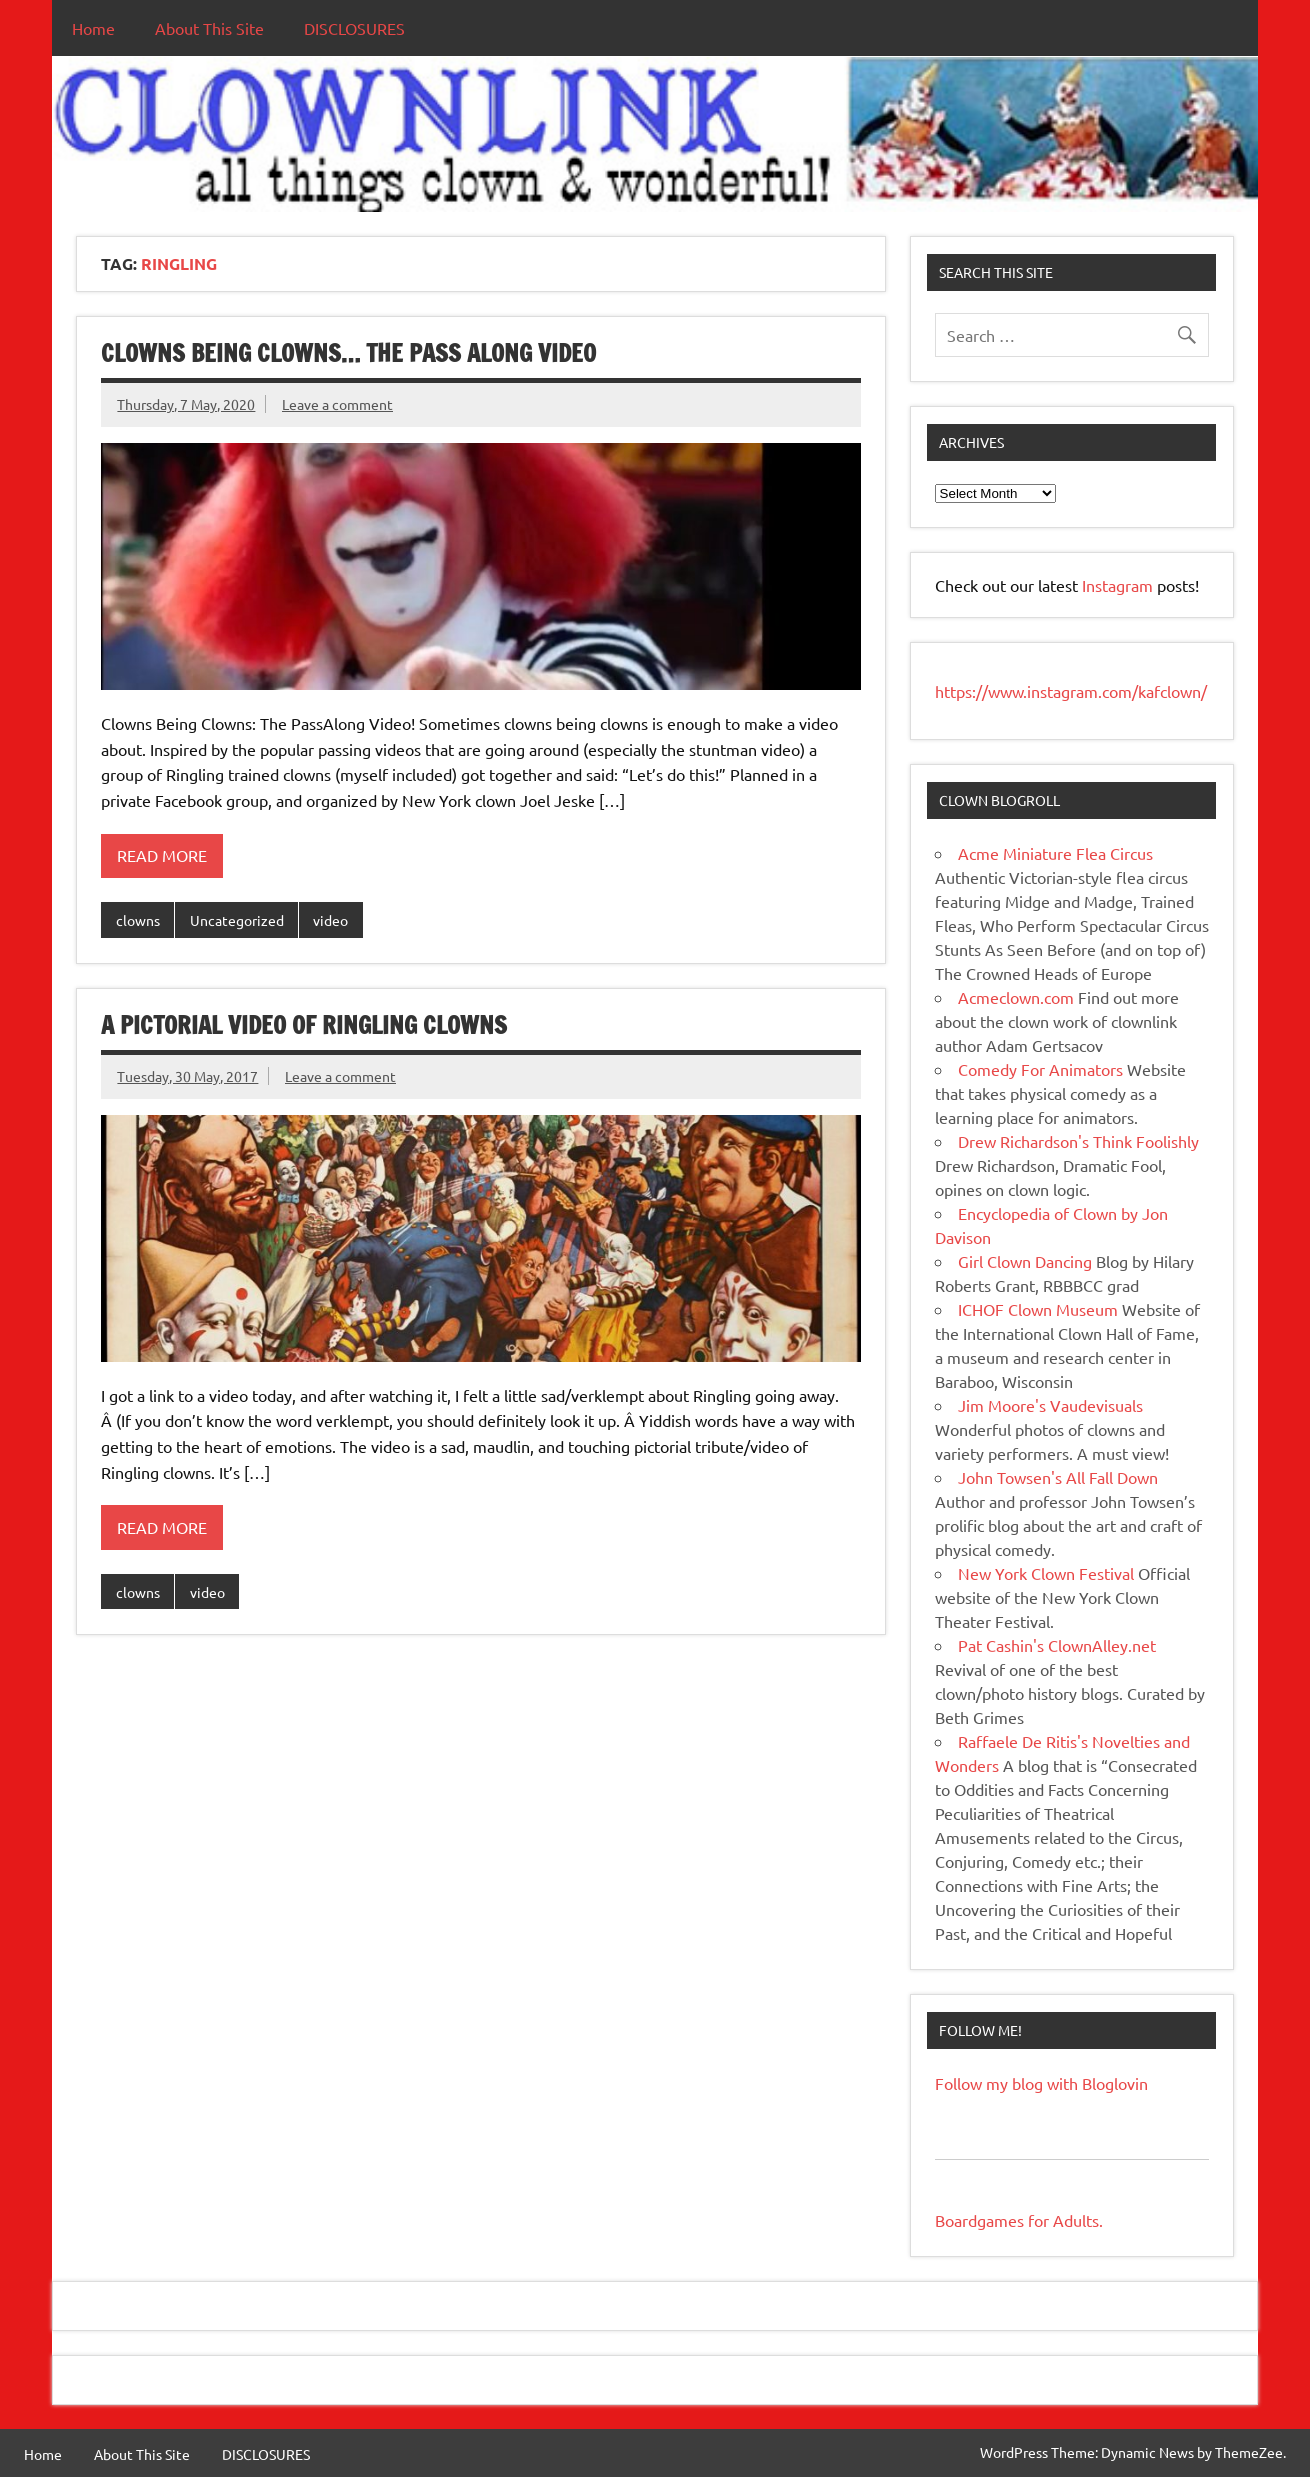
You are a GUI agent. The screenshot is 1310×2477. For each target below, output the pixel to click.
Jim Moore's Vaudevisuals (1050, 1405)
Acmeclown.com (1016, 997)
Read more (162, 855)
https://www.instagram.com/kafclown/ (1071, 691)
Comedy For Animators (1040, 1069)
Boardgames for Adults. (1019, 2220)
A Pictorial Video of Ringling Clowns (304, 1025)
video (330, 920)
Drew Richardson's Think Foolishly (1078, 1141)
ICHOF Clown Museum (1038, 1309)
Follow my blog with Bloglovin (1041, 2083)
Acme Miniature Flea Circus (1055, 853)
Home (93, 28)
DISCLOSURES (354, 28)
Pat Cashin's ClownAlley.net (1057, 1645)
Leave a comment (337, 404)
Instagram (1119, 585)
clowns (138, 920)
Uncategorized (237, 920)
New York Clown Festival (1046, 1573)
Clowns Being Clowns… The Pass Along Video (348, 353)
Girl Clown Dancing (1025, 1261)
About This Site (209, 28)
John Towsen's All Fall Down (1058, 1477)
